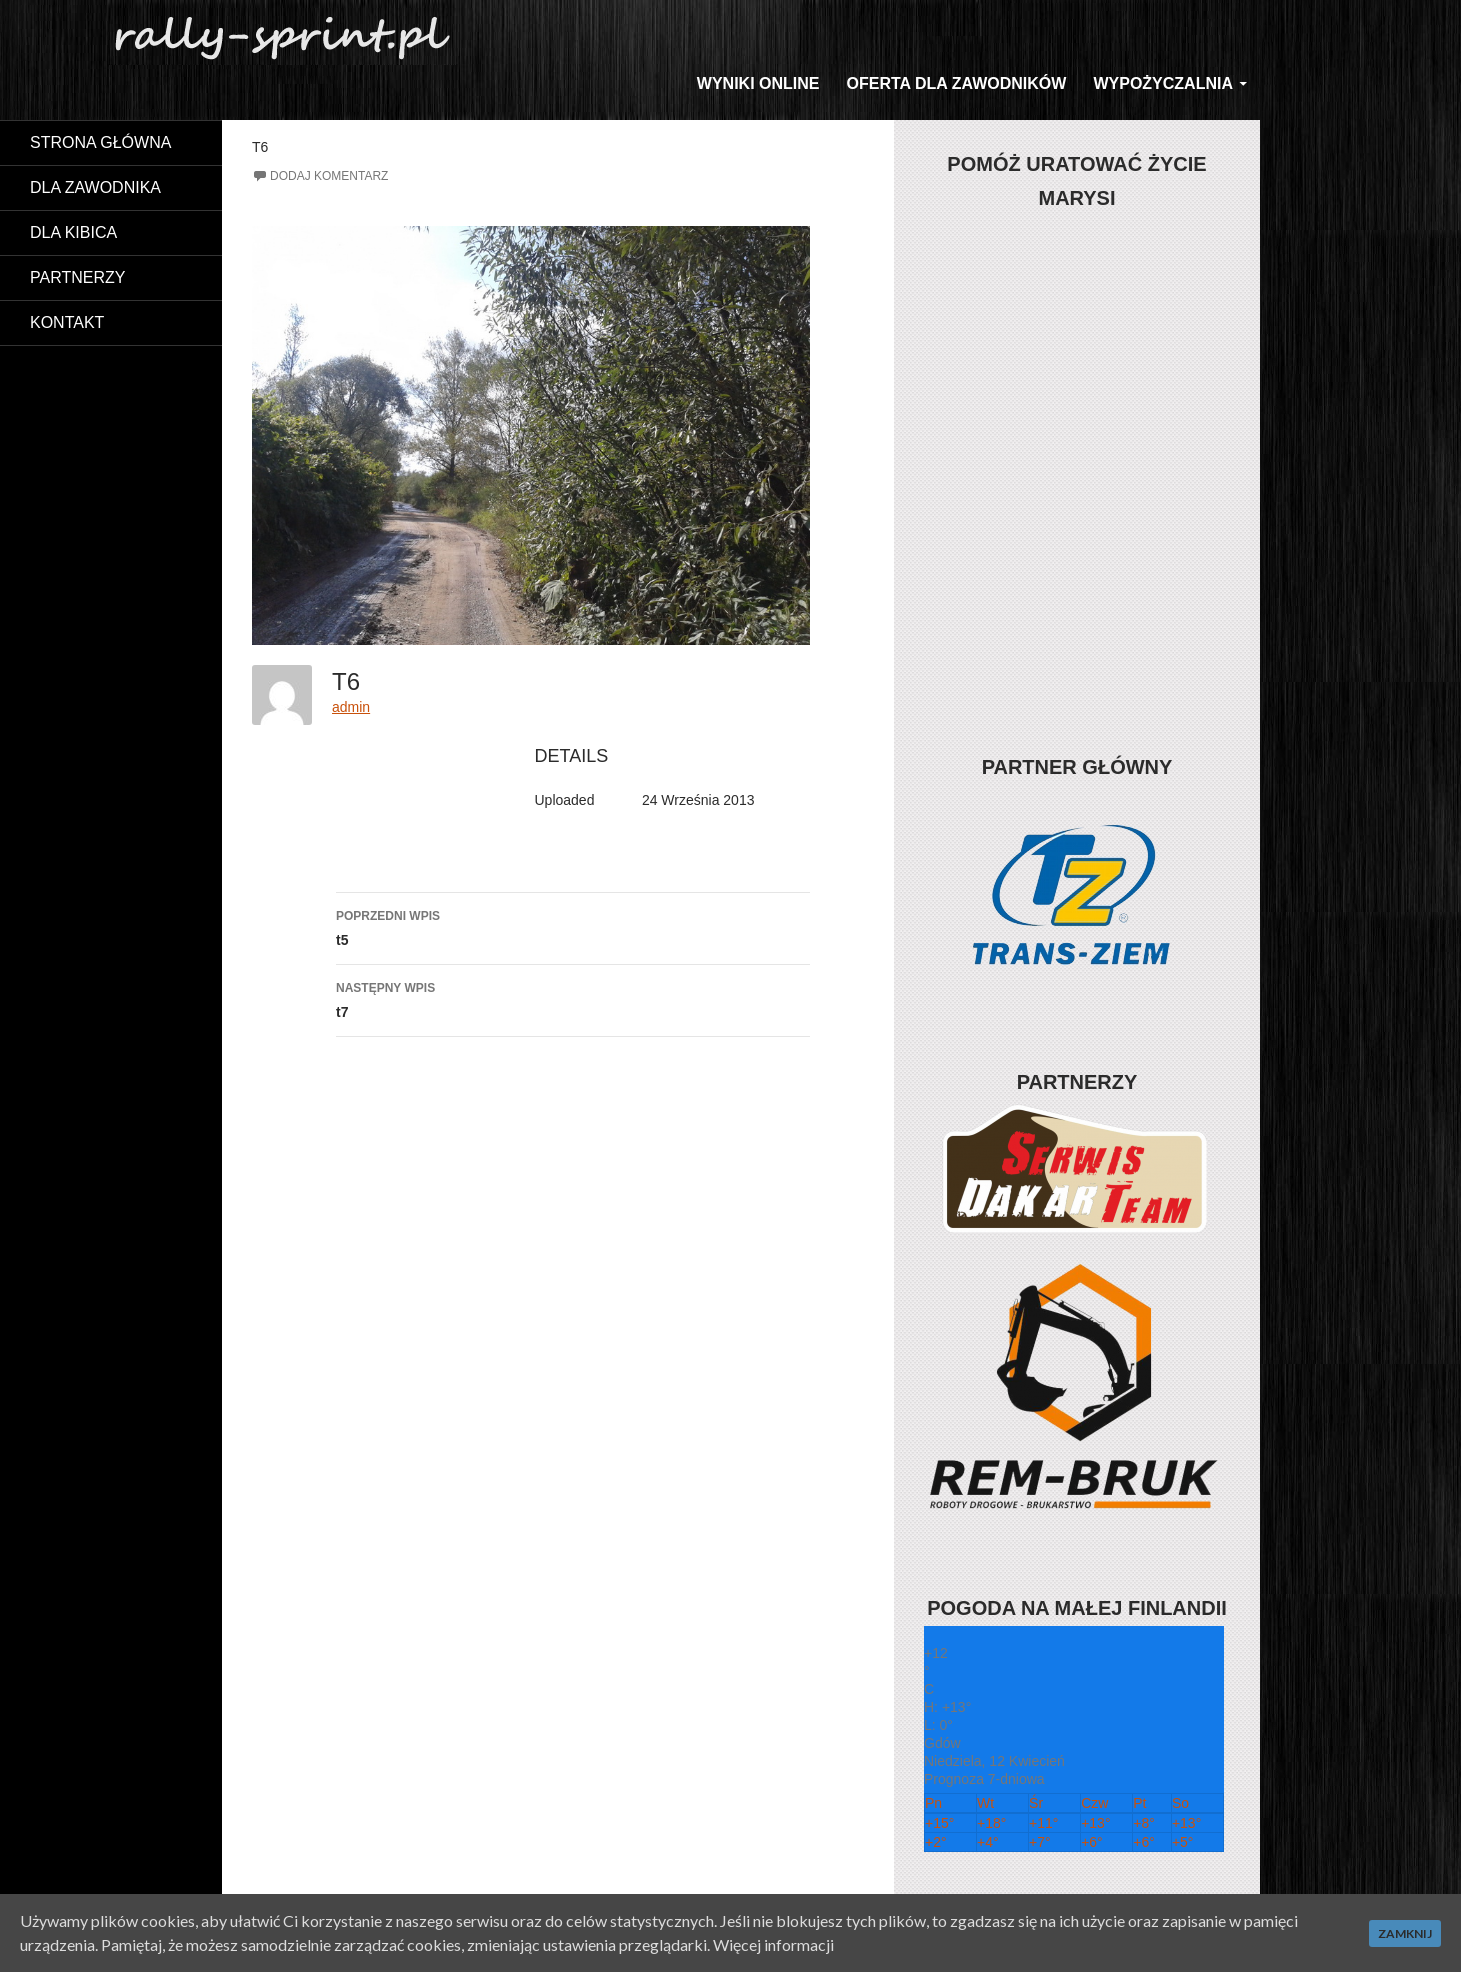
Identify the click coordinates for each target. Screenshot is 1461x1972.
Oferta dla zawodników (957, 83)
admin (351, 707)
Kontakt (67, 322)
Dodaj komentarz (329, 176)
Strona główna (100, 142)
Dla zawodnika (95, 187)
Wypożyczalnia (1163, 83)
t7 (573, 998)
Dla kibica (73, 232)
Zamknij (1405, 1933)
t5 (573, 926)
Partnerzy (77, 277)
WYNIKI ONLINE (758, 83)
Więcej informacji (773, 1944)
